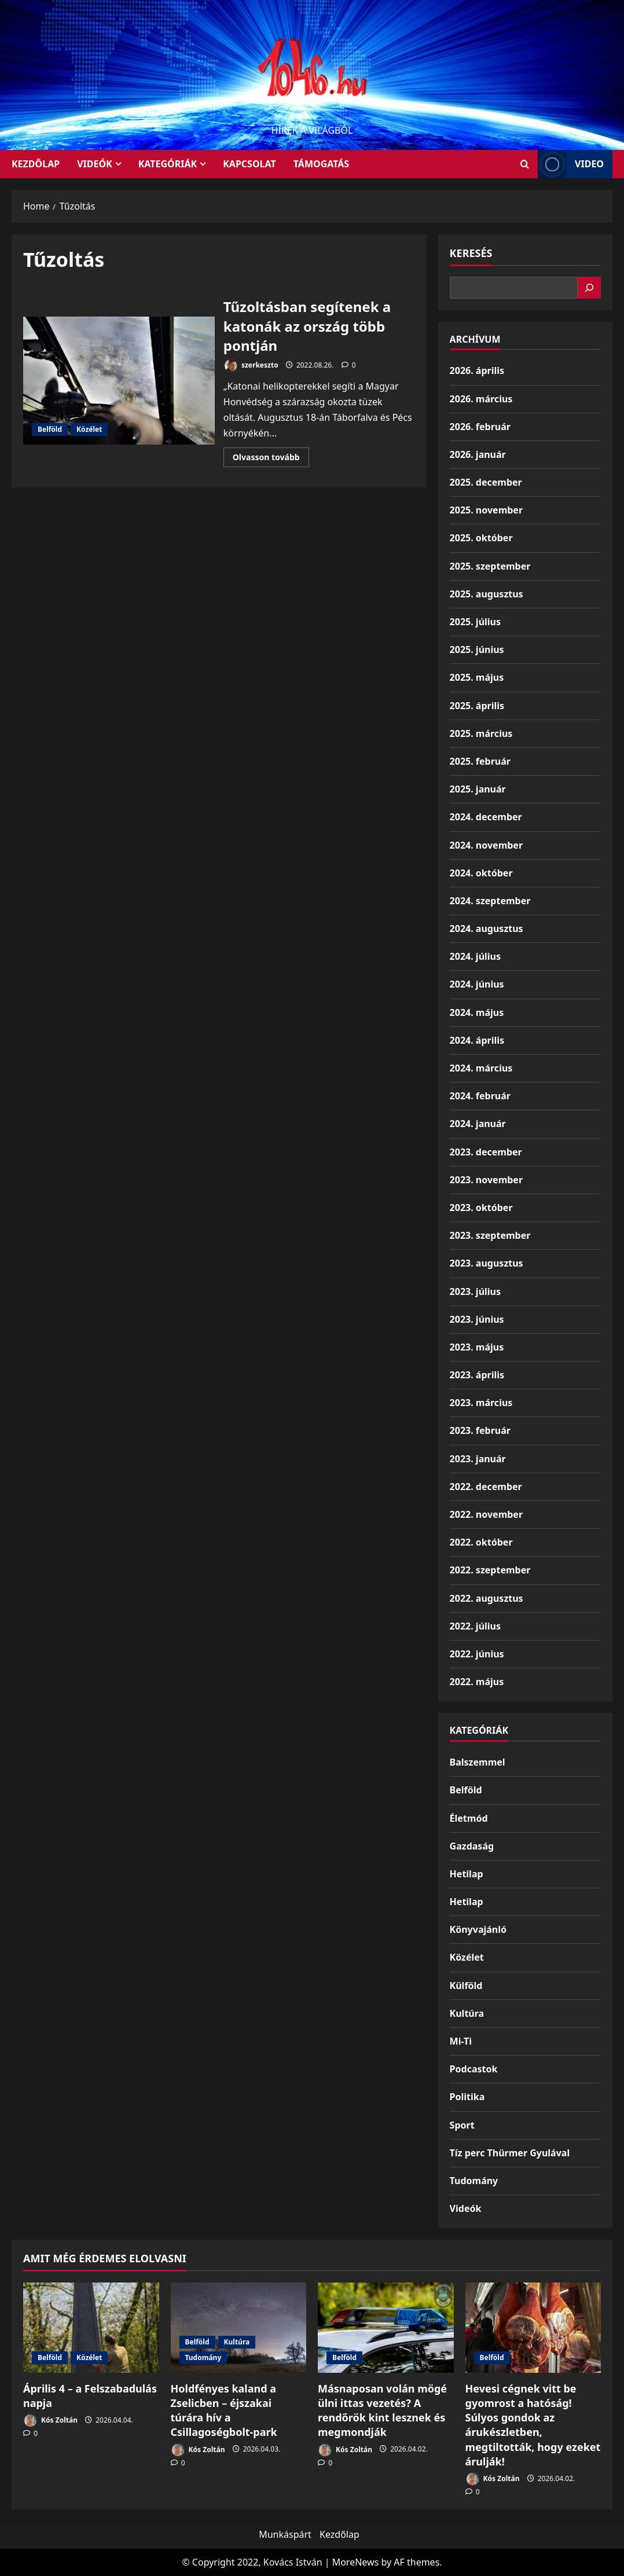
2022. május (477, 1681)
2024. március (481, 1068)
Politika (467, 2096)
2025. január (478, 789)
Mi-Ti (461, 2041)
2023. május (477, 1347)
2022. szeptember (490, 1570)
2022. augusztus (486, 1598)
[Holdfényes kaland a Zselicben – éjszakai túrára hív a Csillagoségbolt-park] (239, 2328)
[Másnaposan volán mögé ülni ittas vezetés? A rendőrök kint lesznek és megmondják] (386, 2328)
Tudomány (474, 2180)
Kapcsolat (249, 163)
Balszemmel (477, 1762)
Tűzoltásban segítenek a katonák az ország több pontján (119, 381)
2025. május (477, 677)
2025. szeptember (490, 566)
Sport (462, 2125)
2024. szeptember (490, 900)
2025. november (486, 510)
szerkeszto (250, 365)
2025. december (486, 482)
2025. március (481, 733)
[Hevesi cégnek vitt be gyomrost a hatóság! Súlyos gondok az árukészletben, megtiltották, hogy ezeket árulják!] (533, 2328)
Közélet (89, 429)
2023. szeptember (490, 1235)
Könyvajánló (478, 1929)
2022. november (486, 1514)
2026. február (480, 426)
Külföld (466, 1985)
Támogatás (321, 163)
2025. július (475, 621)
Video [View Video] (571, 164)
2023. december (486, 1152)
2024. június (477, 984)
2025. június (477, 649)
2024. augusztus (486, 928)
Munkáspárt (285, 2534)
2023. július (475, 1291)
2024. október (481, 873)
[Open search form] (524, 164)
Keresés (471, 253)
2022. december (486, 1486)
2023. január (478, 1458)
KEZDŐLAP (36, 163)
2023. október (481, 1207)
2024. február (480, 1095)
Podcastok (474, 2069)
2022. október (481, 1542)
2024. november (486, 845)
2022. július (475, 1626)
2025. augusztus (486, 594)
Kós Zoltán (50, 2420)
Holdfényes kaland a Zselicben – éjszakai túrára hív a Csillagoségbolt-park (224, 2410)
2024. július (475, 956)
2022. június (477, 1653)
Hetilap (466, 1873)
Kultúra (467, 2013)
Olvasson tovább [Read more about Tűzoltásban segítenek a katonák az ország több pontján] (271, 459)
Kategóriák (167, 163)
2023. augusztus (486, 1263)
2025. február (480, 761)
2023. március (481, 1402)
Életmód (469, 1818)
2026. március (481, 398)
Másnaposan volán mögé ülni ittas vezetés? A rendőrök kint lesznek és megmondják (382, 2410)
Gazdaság (472, 1846)
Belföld (50, 429)
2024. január (478, 1123)
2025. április (477, 705)
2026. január (478, 454)
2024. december (486, 816)
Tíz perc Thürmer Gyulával (510, 2152)
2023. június (477, 1319)
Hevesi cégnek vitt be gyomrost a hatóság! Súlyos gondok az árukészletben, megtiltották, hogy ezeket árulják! (533, 2424)
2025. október (481, 537)
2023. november (486, 1179)
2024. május (477, 1012)
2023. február (480, 1430)
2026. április (477, 370)
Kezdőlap (339, 2534)
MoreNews (355, 2562)
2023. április (477, 1374)
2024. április (477, 1040)
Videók (94, 163)
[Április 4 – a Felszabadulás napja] (91, 2328)
